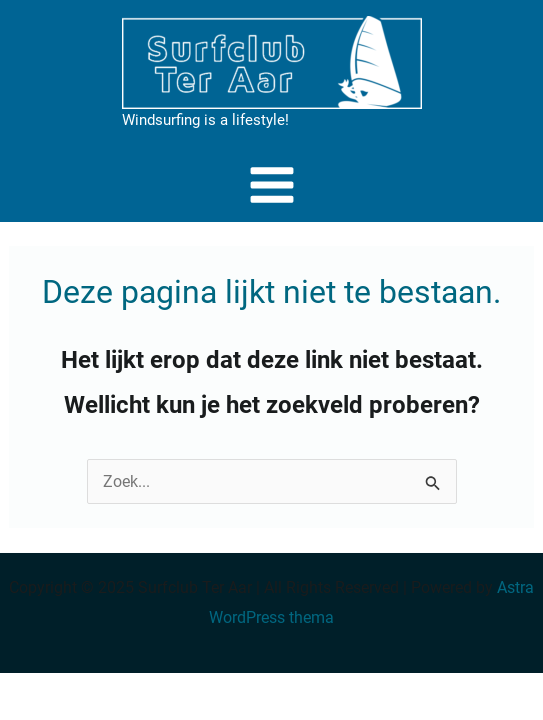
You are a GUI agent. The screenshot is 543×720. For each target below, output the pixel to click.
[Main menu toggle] (272, 185)
